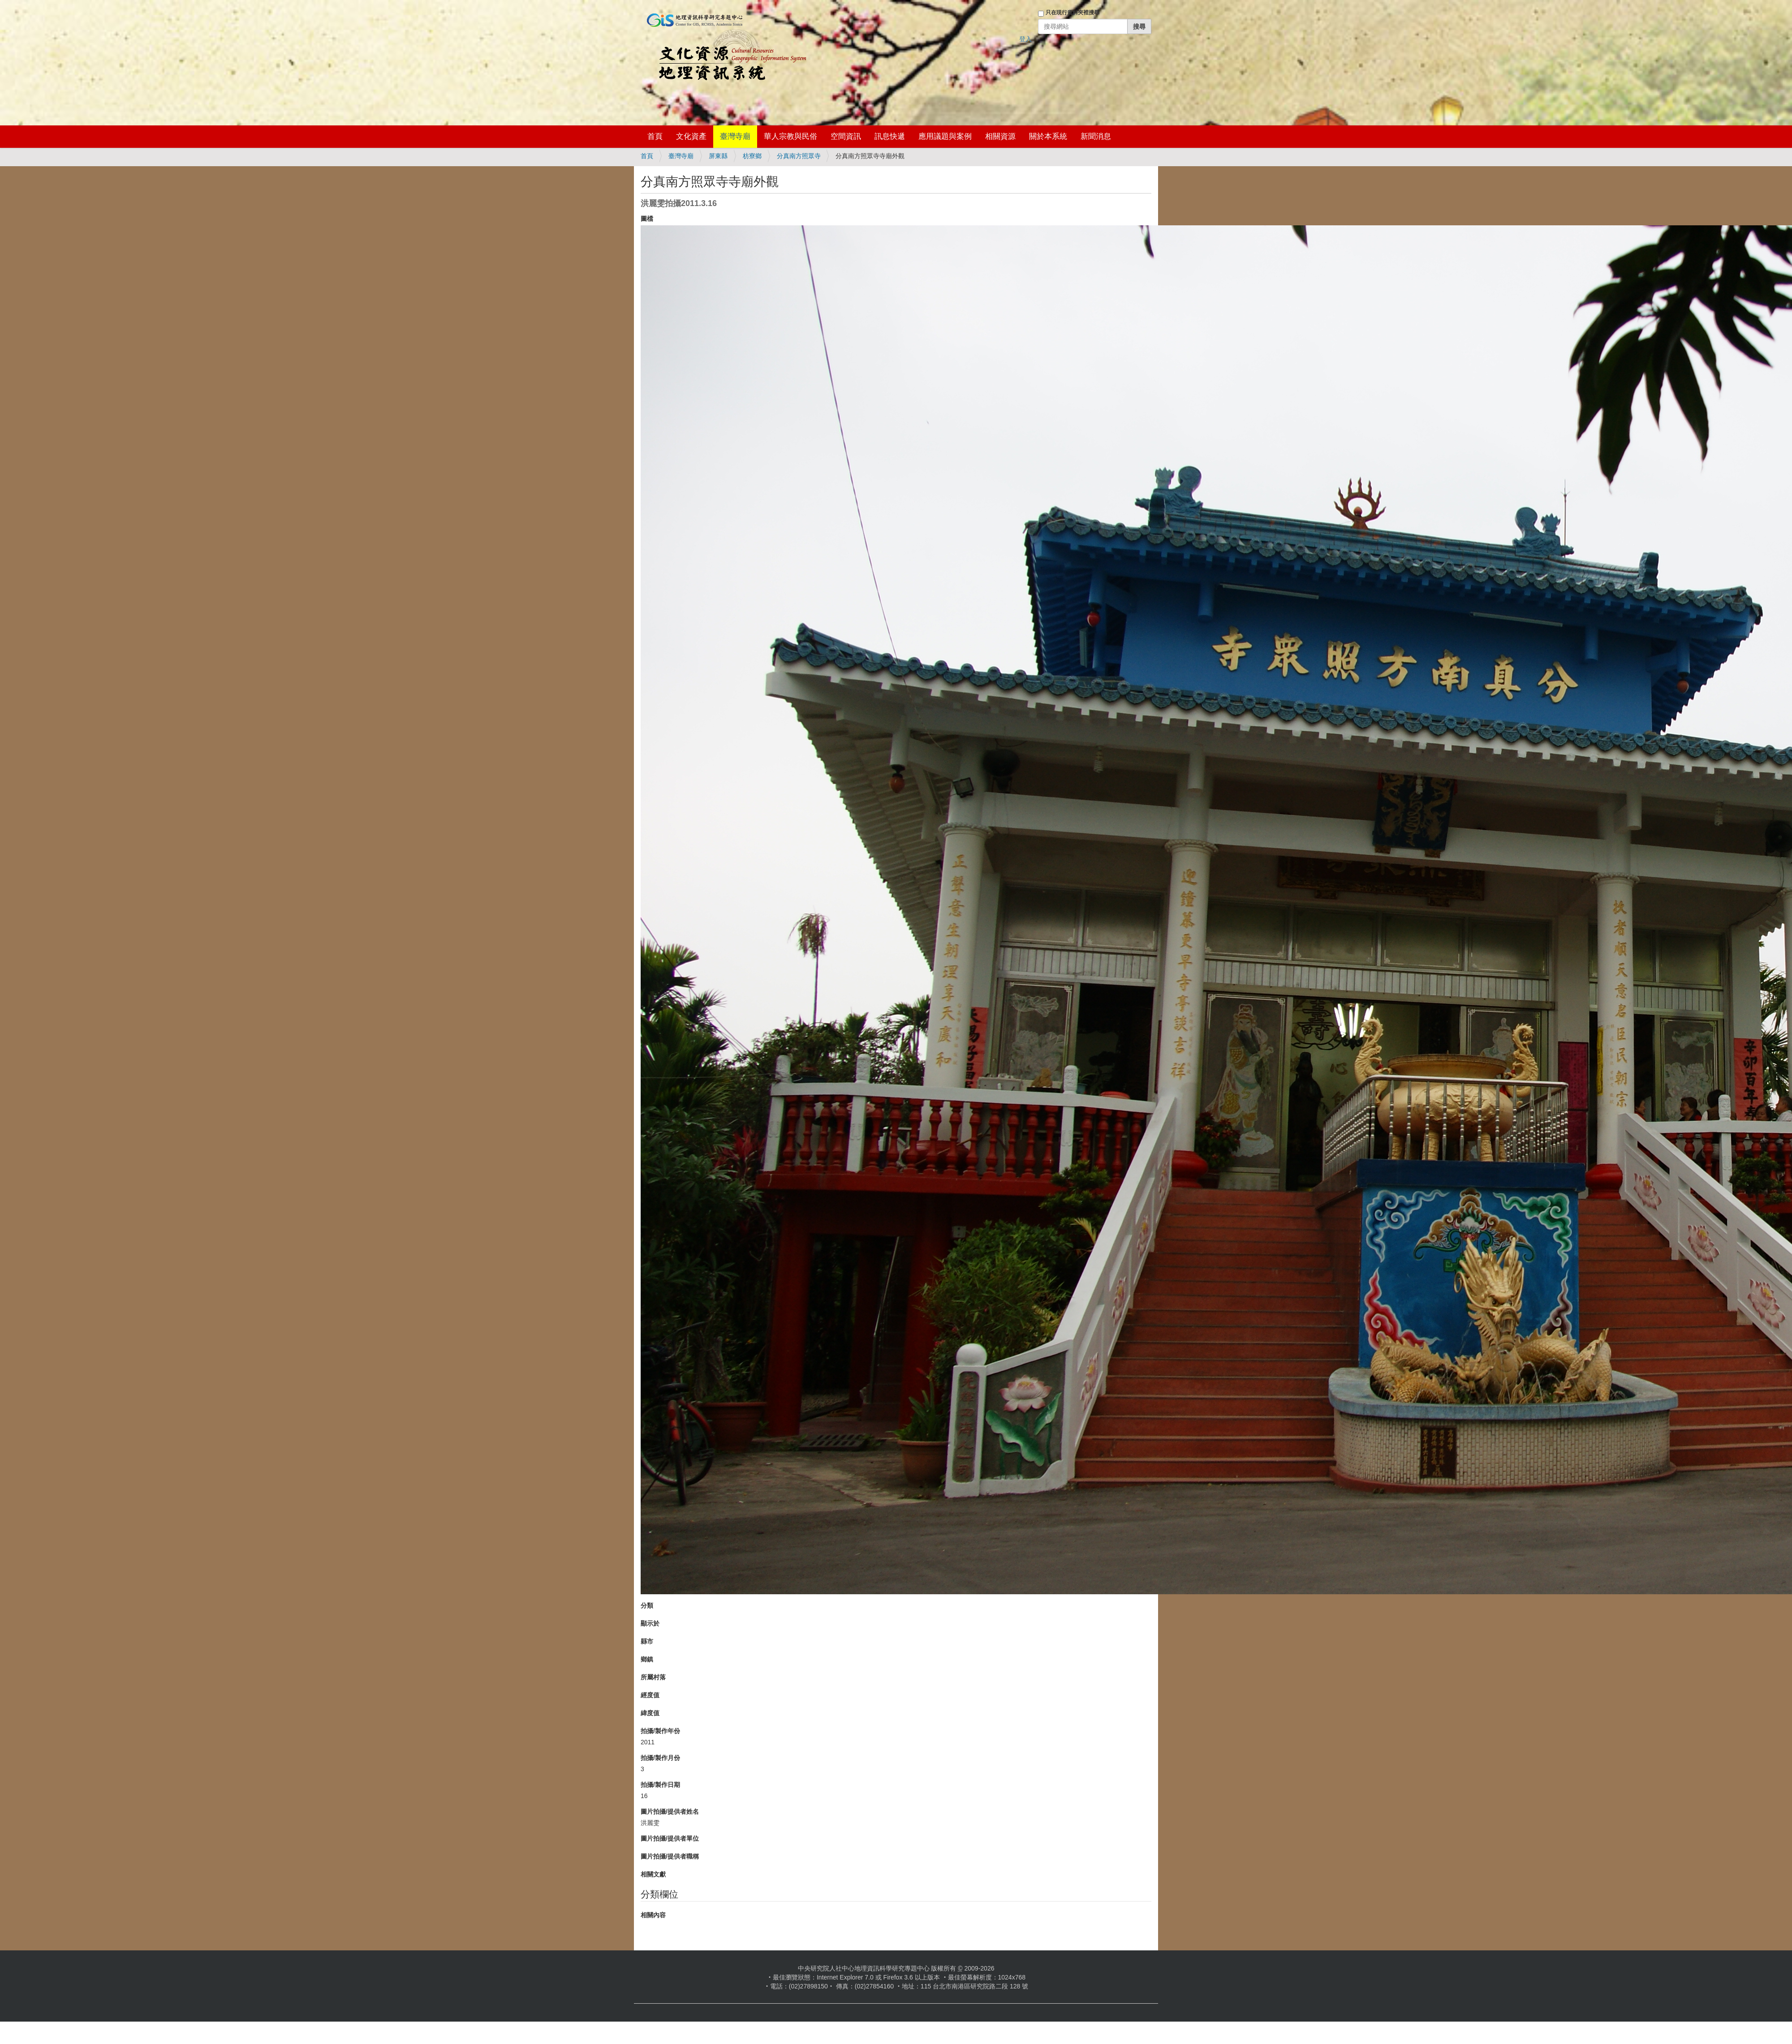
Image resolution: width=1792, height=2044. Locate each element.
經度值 (650, 1695)
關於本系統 (1048, 136)
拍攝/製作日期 (660, 1784)
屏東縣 (718, 155)
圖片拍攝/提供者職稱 (670, 1856)
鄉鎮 (647, 1659)
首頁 (655, 136)
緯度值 (650, 1713)
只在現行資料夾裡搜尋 (1072, 12)
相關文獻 (653, 1874)
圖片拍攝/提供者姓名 (670, 1811)
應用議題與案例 (945, 136)
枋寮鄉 (752, 155)
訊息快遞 (889, 136)
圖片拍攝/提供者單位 (670, 1838)
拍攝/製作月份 (660, 1757)
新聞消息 (1096, 136)
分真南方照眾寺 (799, 155)
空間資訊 (846, 136)
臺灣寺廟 (735, 136)
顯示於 (650, 1623)
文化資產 (691, 136)
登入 (1025, 39)
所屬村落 (653, 1677)
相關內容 (653, 1915)
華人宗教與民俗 (790, 136)
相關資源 (1000, 136)
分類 (647, 1605)
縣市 (647, 1641)
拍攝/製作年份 (660, 1730)
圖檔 (647, 218)
